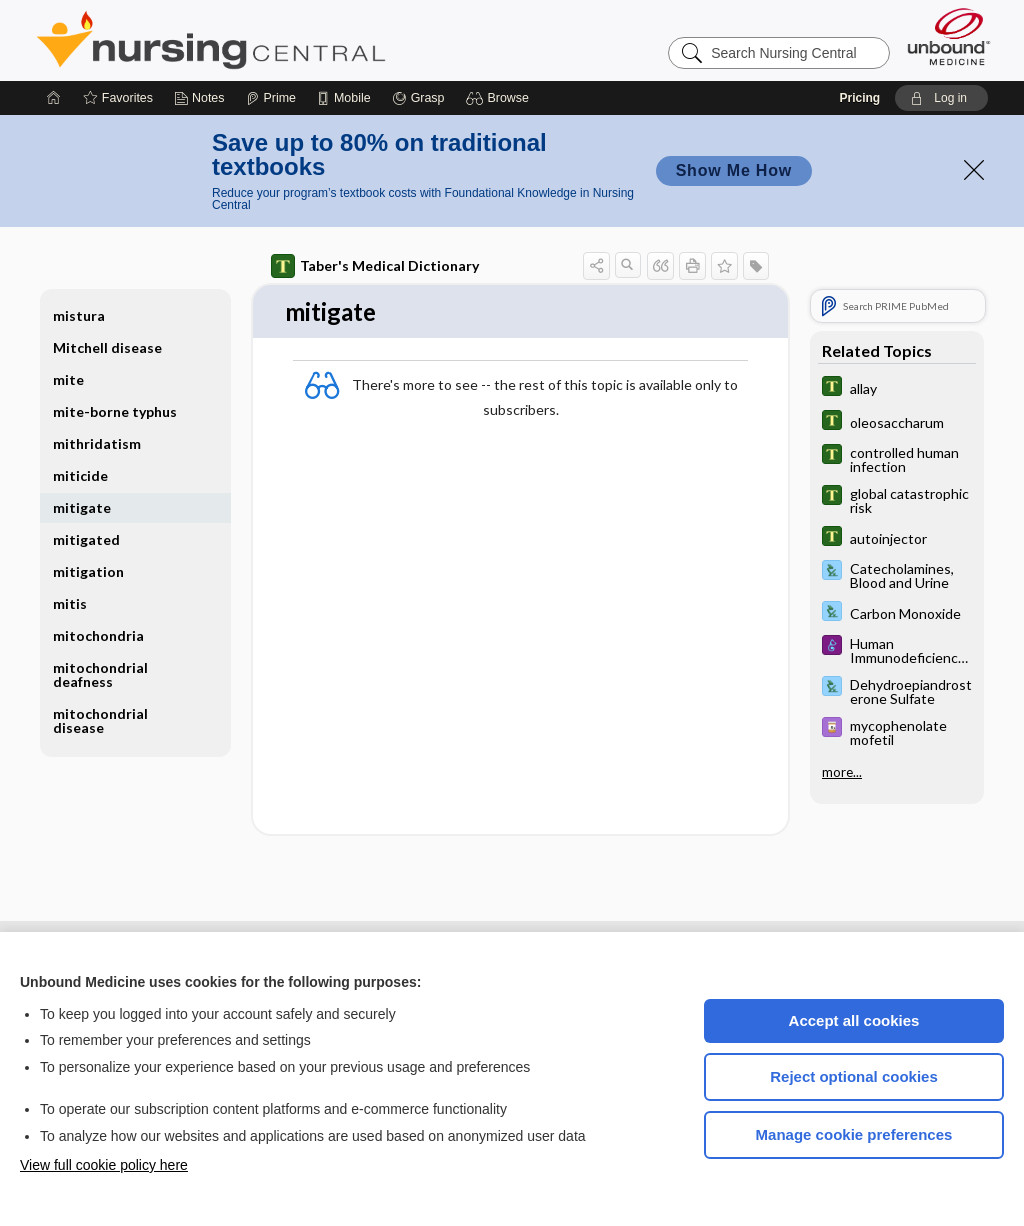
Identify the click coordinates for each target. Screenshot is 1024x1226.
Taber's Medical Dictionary (375, 266)
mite (68, 379)
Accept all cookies (854, 1020)
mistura (79, 315)
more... (842, 772)
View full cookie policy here (104, 1165)
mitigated (86, 539)
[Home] (54, 98)
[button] (500, 98)
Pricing (859, 98)
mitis (70, 603)
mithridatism (97, 443)
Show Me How (734, 170)
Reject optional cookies (854, 1076)
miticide (80, 475)
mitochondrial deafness (100, 674)
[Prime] (271, 98)
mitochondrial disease (100, 720)
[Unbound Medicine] (949, 36)
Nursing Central (286, 40)
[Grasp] (418, 98)
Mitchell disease (107, 347)
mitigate (82, 507)
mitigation (88, 571)
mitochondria (98, 635)
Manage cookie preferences (854, 1134)
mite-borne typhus (115, 411)
